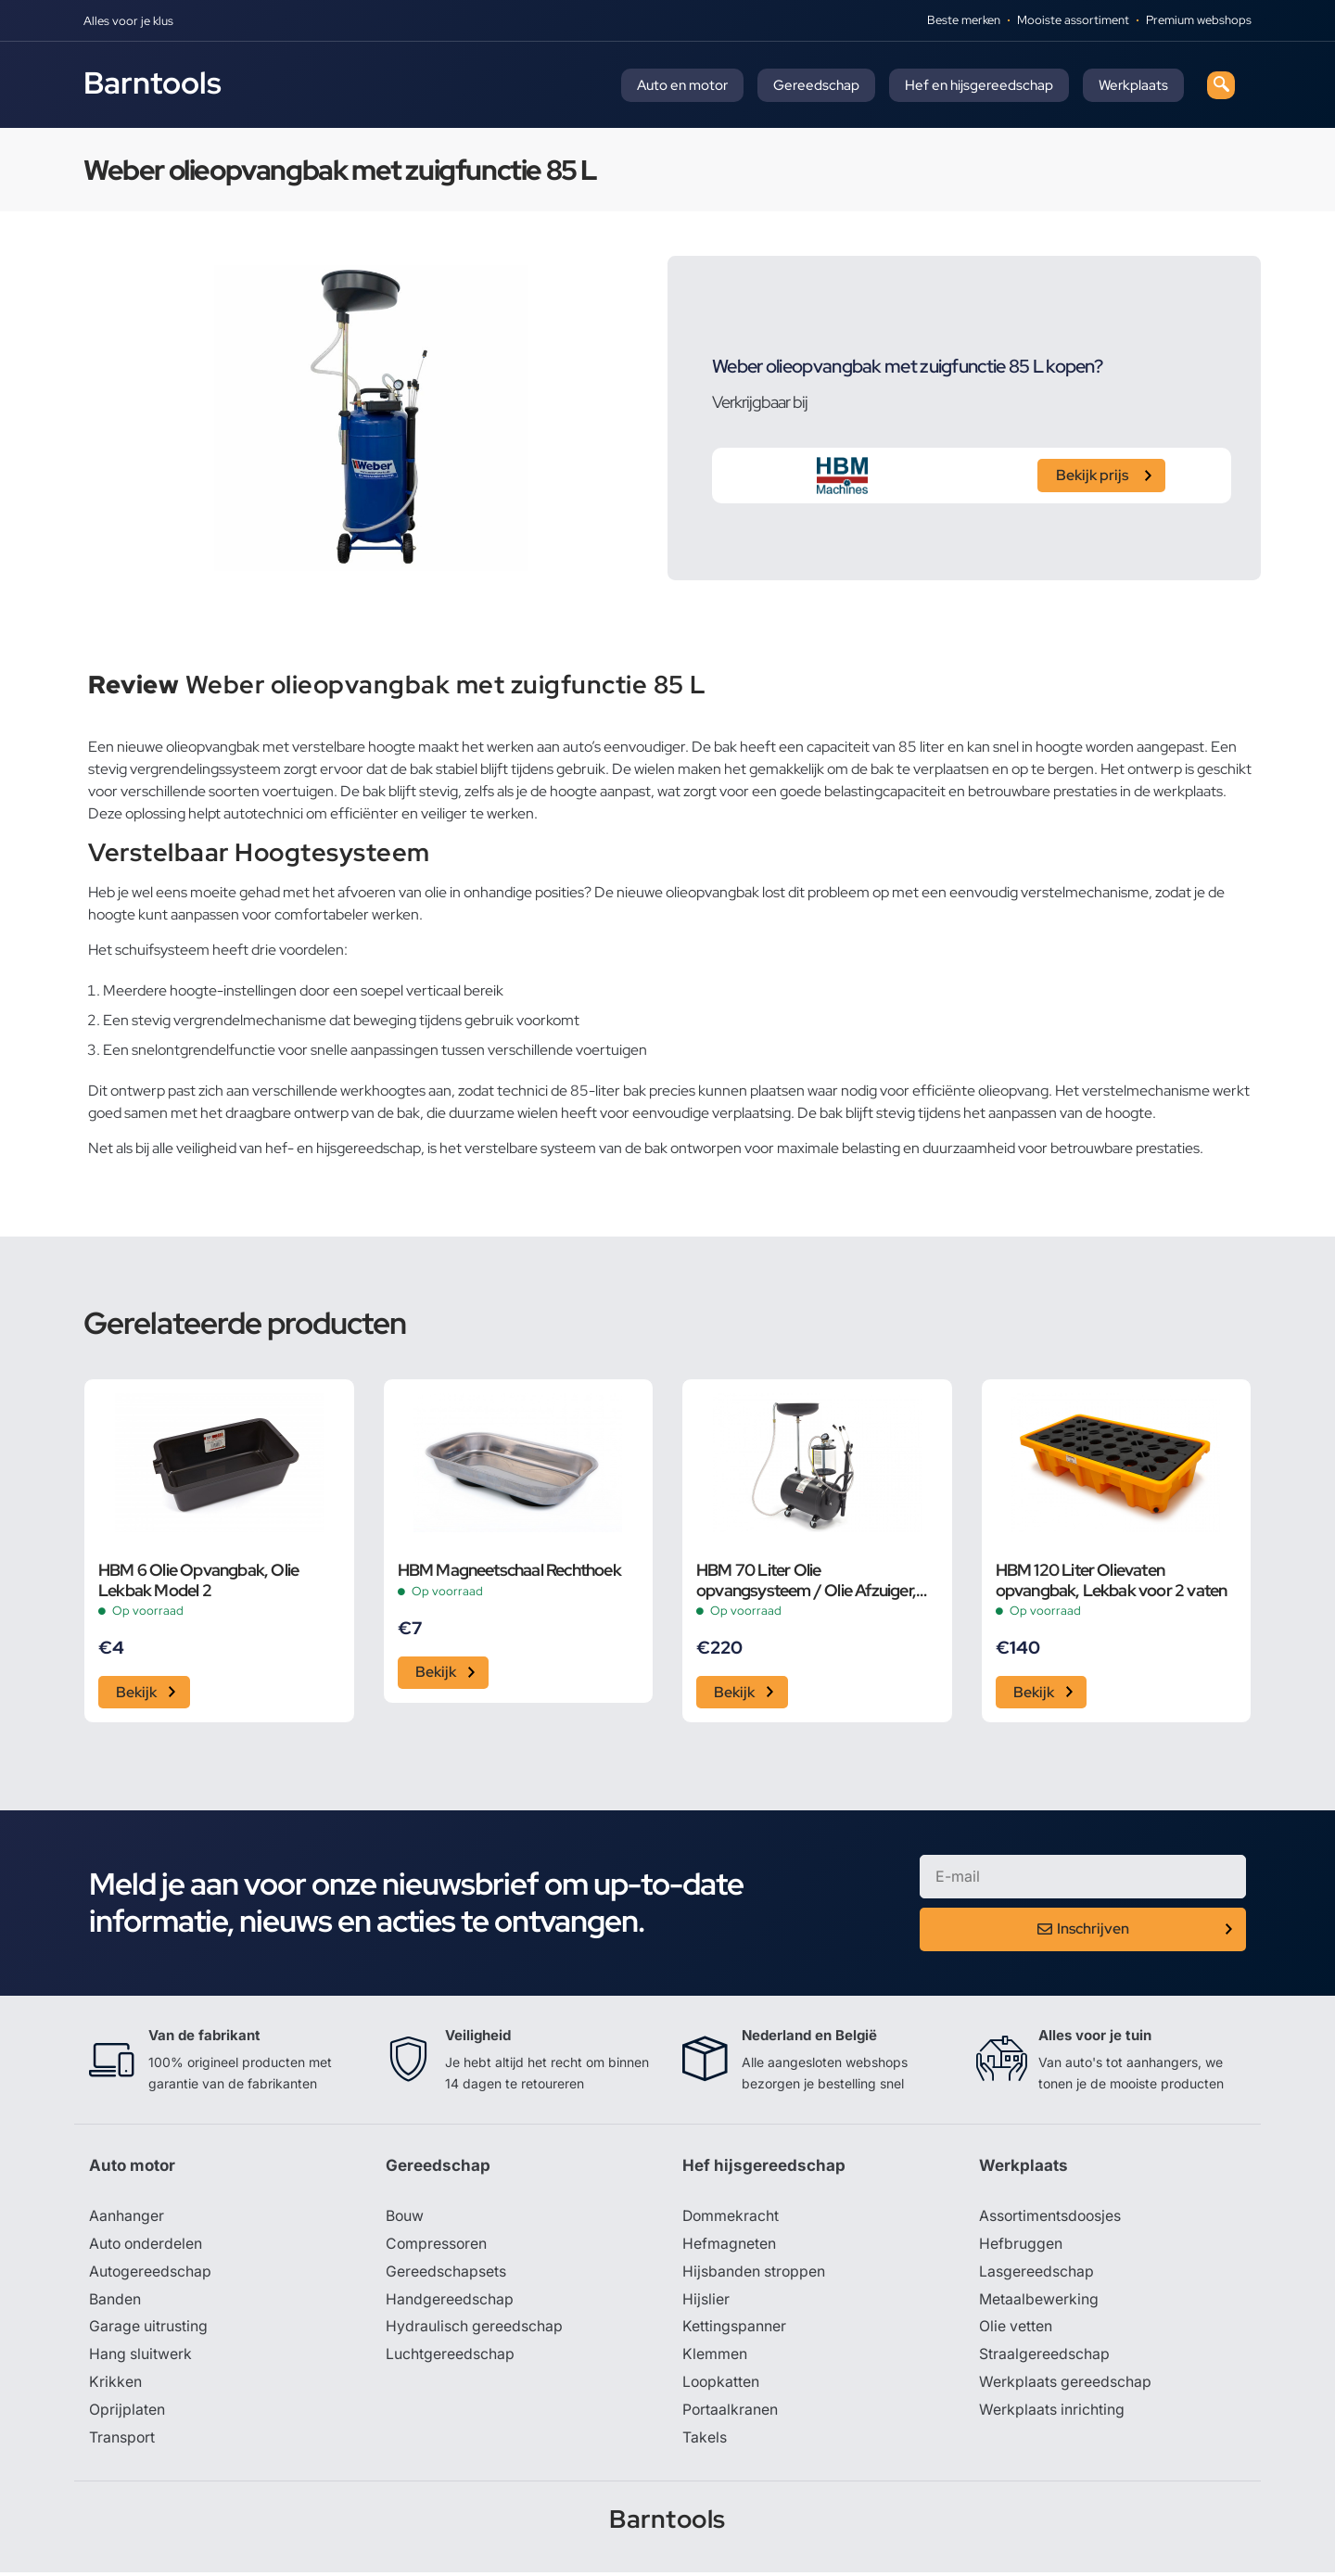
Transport (122, 2440)
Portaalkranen (730, 2413)
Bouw (405, 2218)
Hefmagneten (729, 2246)
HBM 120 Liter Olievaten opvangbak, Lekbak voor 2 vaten (1111, 1579)
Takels (704, 2440)
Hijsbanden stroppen (754, 2274)
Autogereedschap (150, 2274)
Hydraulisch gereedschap (475, 2329)
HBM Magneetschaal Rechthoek (509, 1570)
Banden (115, 2301)
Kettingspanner (734, 2329)
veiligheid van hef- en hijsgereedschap (298, 1148)
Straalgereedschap (1044, 2357)
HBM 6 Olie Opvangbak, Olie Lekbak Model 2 (198, 1579)
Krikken (115, 2385)
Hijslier (706, 2301)
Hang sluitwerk (141, 2357)
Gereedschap (816, 85)
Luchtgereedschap (450, 2357)
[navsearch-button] (1221, 85)
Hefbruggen (1020, 2246)
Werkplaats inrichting (1052, 2413)
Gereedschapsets (446, 2274)
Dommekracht (731, 2218)
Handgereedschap (450, 2301)
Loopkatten (721, 2385)
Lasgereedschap (1036, 2274)
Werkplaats (1133, 85)
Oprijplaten (127, 2413)
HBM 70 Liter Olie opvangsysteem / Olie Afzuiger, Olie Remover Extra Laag (806, 1579)
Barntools (152, 82)
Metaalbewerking (1039, 2301)
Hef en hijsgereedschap (979, 85)
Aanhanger (126, 2218)
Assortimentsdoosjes (1051, 2218)
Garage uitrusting (149, 2329)
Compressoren (437, 2246)
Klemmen (714, 2357)
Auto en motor (682, 85)
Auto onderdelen (147, 2246)
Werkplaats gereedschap (1065, 2385)
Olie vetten (1016, 2329)
